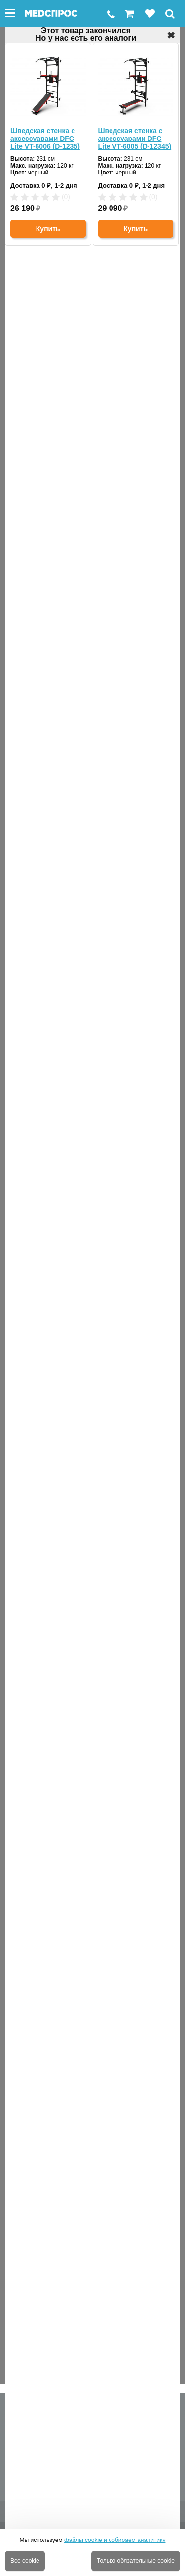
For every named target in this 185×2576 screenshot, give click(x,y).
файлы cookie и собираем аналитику (115, 2540)
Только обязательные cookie (136, 2560)
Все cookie (24, 2560)
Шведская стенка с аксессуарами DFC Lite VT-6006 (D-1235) (45, 138)
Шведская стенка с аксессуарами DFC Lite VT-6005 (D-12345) (135, 138)
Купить (48, 229)
